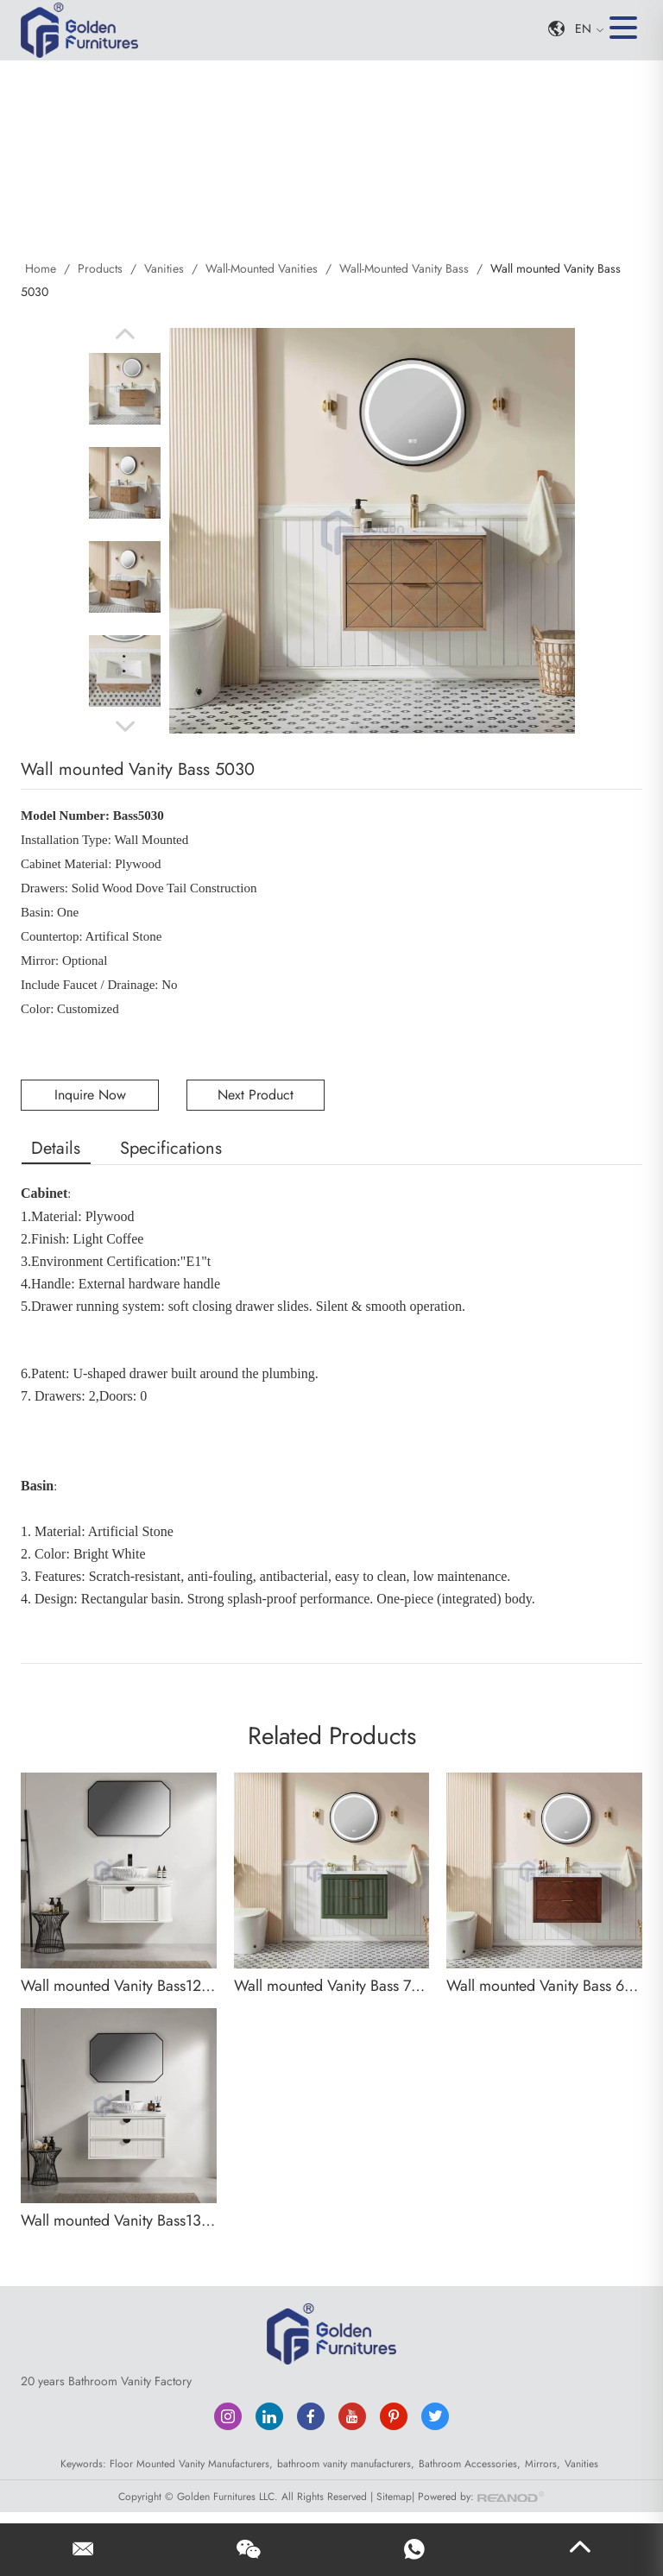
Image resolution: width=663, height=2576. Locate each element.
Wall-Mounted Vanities (261, 268)
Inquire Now (90, 1093)
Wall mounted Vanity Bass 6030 (544, 1984)
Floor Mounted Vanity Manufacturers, (191, 2462)
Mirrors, (542, 2462)
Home (42, 268)
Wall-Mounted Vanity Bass (404, 268)
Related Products (332, 1734)
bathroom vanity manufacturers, (345, 2462)
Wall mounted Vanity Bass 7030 (332, 1984)
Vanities (164, 268)
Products (100, 268)
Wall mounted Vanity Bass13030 (119, 2219)
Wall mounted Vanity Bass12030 (119, 1984)
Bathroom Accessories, (470, 2462)
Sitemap (394, 2494)
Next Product (256, 1093)
